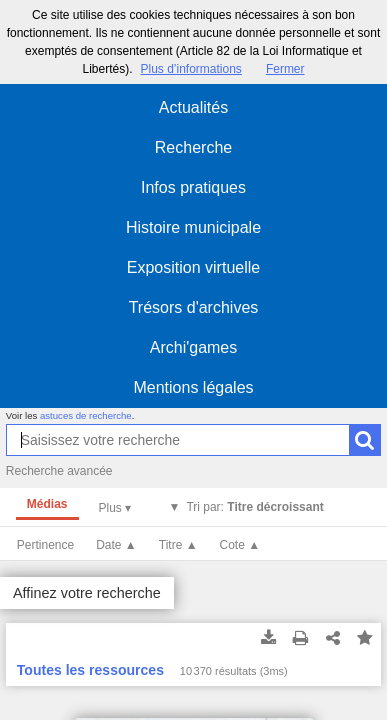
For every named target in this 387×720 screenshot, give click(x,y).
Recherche (193, 147)
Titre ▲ (178, 545)
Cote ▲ (240, 545)
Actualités (193, 107)
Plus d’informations (190, 69)
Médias (47, 504)
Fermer (285, 69)
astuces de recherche (86, 415)
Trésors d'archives (194, 307)
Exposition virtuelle (193, 267)
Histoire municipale (193, 227)
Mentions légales (193, 387)
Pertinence (45, 545)
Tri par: (254, 507)
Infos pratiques (193, 187)
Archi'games (194, 347)
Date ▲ (116, 545)
